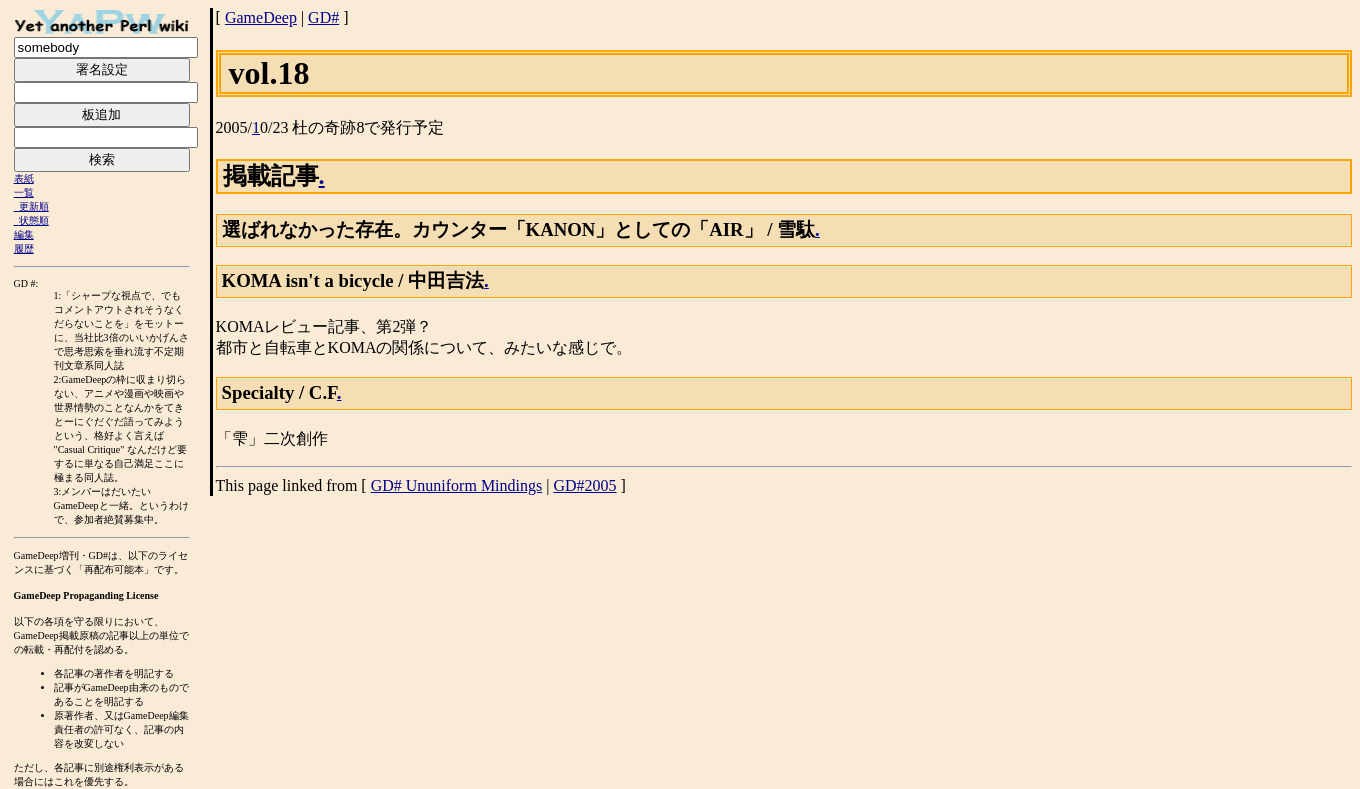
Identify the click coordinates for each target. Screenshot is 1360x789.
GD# (323, 17)
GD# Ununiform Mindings (457, 485)
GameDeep (261, 17)
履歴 (24, 248)
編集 (24, 234)
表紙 (24, 178)
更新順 (34, 206)
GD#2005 (584, 485)
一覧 (24, 192)
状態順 (34, 220)
